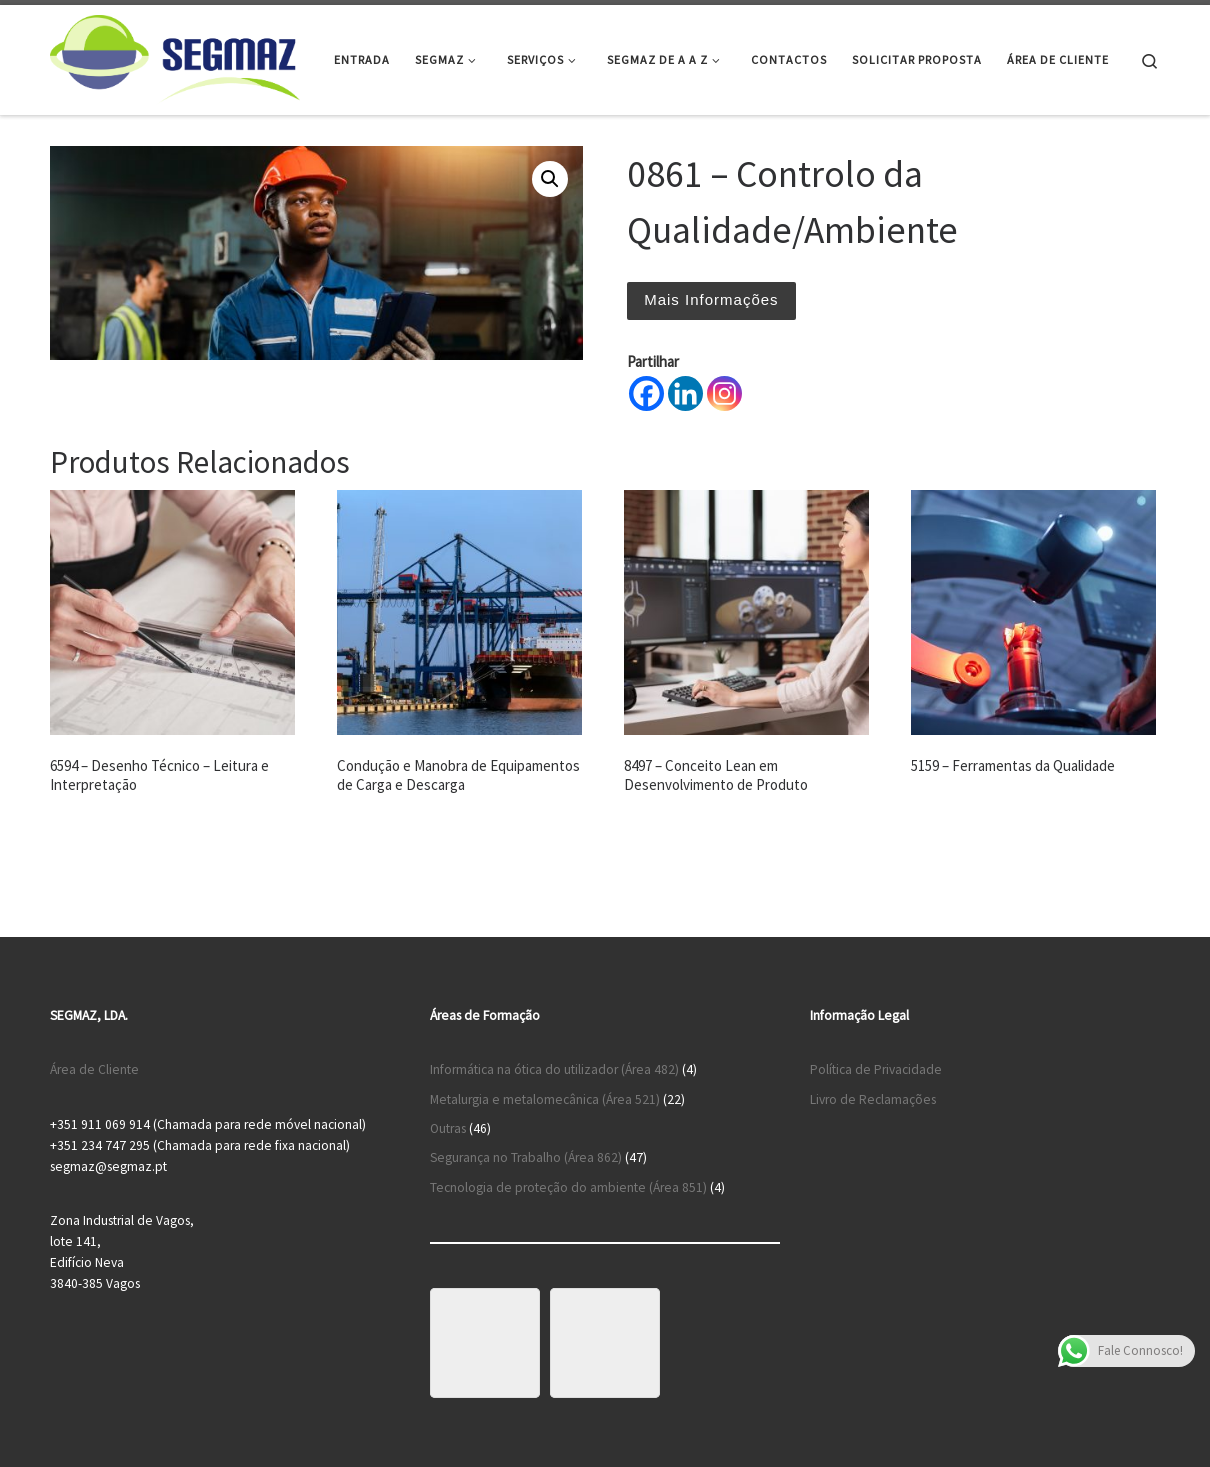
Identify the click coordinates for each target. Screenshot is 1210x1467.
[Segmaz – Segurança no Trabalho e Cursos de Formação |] (175, 56)
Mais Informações (711, 299)
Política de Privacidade (876, 1069)
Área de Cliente (94, 1069)
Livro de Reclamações (873, 1099)
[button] (550, 179)
